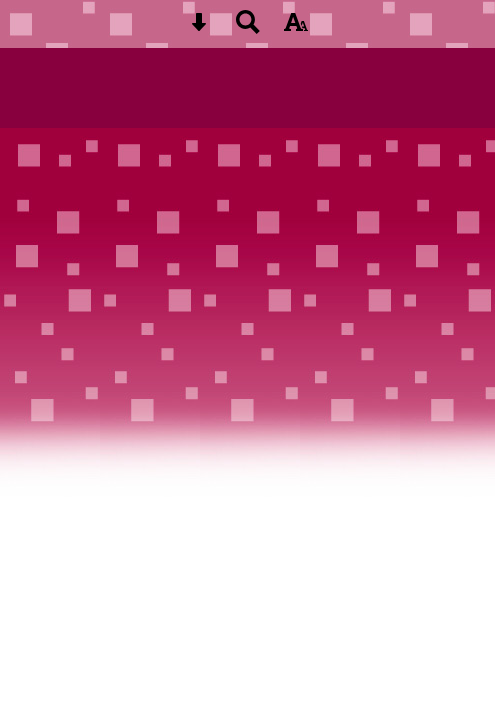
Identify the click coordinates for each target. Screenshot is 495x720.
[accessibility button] (296, 28)
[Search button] (248, 28)
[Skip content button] (199, 28)
